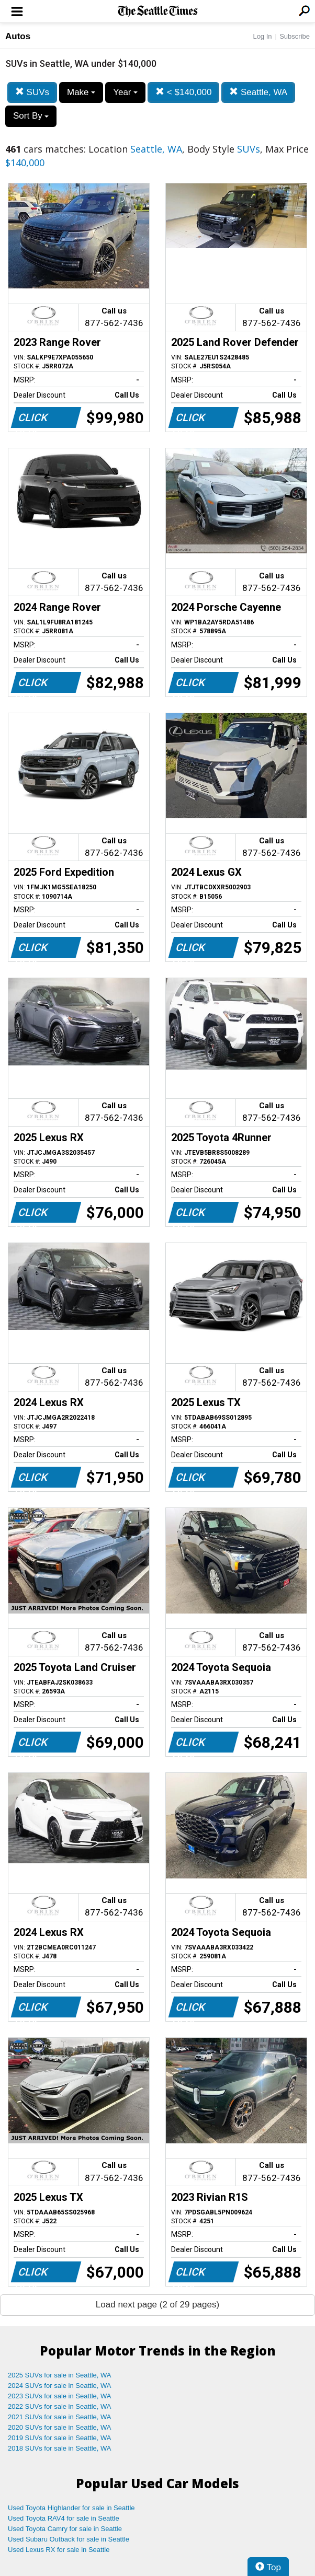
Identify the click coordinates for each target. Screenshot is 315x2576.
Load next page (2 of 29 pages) (157, 2305)
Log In (262, 36)
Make (81, 92)
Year (125, 92)
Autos (17, 36)
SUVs (32, 92)
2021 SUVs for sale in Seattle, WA (59, 2417)
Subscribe (294, 36)
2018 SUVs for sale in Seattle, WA (59, 2448)
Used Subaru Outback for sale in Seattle (68, 2539)
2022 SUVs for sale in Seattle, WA (59, 2406)
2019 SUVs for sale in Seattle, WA (59, 2438)
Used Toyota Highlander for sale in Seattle (71, 2508)
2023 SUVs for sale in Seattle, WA (59, 2396)
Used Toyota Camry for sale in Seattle (65, 2529)
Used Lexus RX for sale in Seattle (58, 2550)
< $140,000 (183, 92)
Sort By (31, 116)
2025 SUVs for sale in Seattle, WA (59, 2375)
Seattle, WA (258, 92)
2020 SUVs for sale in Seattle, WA (59, 2427)
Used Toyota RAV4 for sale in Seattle (63, 2518)
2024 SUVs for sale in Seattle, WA (59, 2385)
